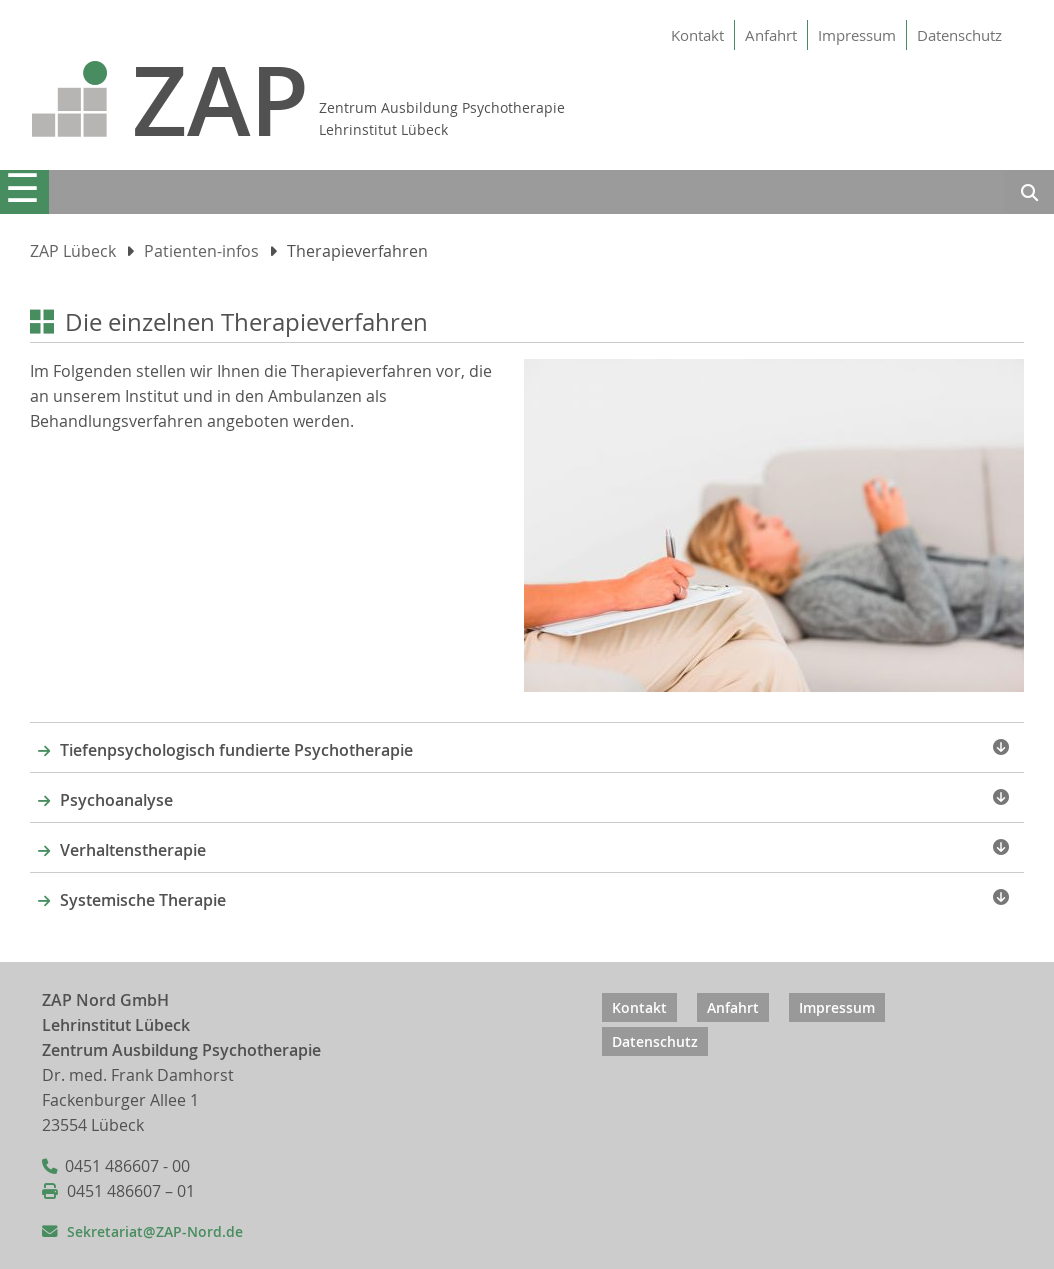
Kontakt (697, 35)
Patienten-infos (201, 251)
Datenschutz (959, 35)
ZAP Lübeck (73, 251)
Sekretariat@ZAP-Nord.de (155, 1231)
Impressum (857, 35)
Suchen (1029, 195)
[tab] (527, 747)
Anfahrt (771, 35)
